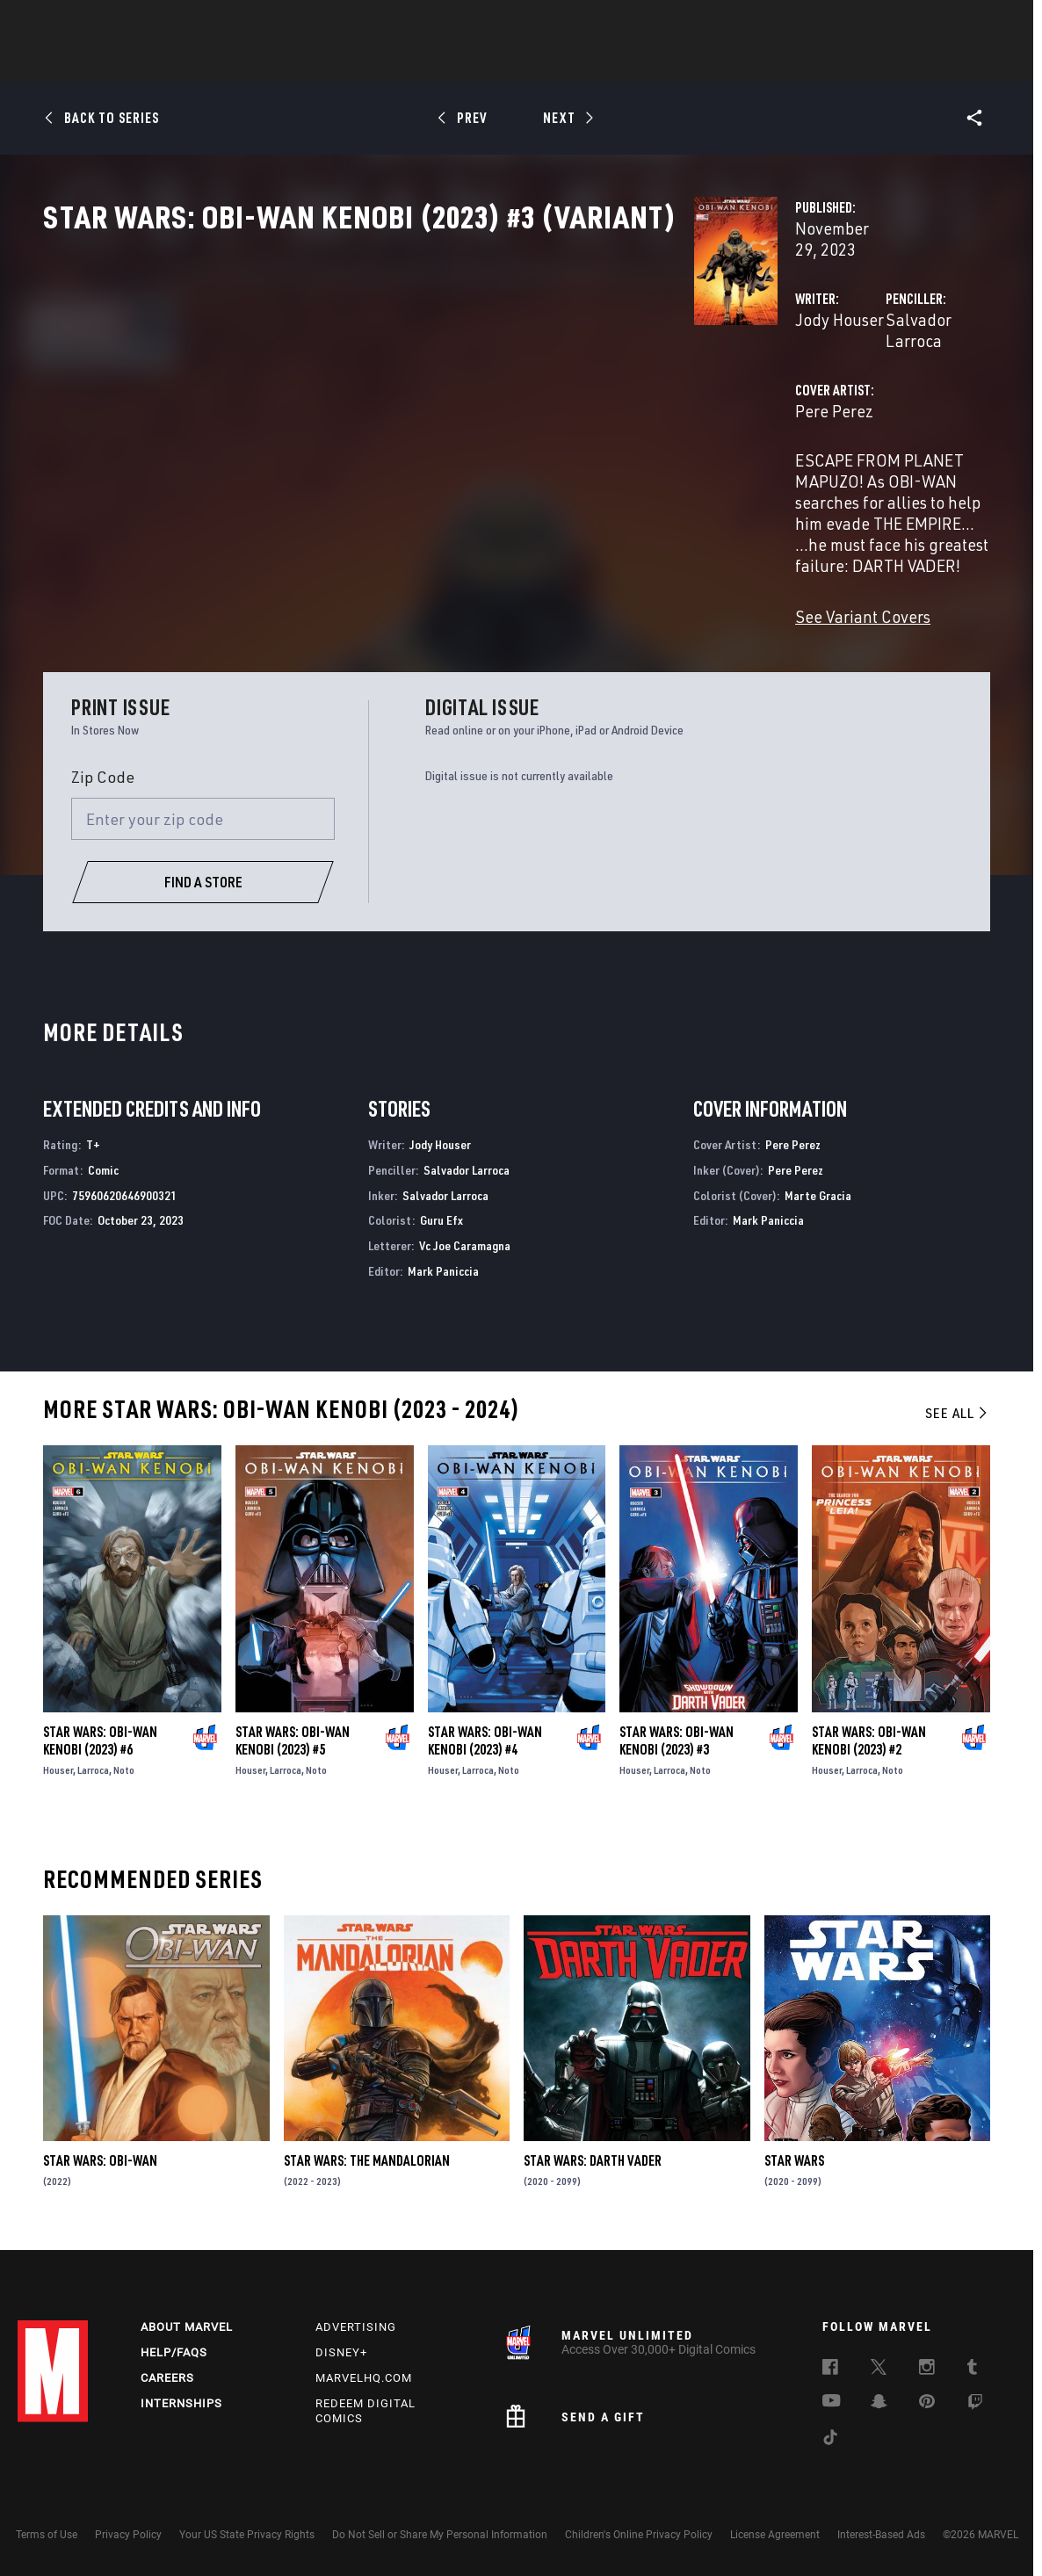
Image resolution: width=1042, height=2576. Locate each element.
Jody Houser (383, 375)
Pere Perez (378, 446)
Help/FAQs (174, 2352)
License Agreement (775, 2535)
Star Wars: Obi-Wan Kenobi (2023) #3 (676, 1737)
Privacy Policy (128, 2535)
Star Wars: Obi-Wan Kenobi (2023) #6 (100, 1737)
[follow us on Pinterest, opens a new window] (927, 2403)
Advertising (355, 2327)
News (256, 62)
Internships (181, 2403)
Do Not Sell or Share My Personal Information (439, 2535)
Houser (58, 1767)
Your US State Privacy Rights (247, 2535)
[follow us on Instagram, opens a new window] (927, 2369)
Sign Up (139, 23)
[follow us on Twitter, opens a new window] (878, 2369)
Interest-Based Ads (881, 2535)
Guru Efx (441, 1218)
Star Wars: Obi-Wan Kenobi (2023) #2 (869, 1737)
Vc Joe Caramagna (464, 1243)
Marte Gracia (818, 1192)
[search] (993, 22)
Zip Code (102, 774)
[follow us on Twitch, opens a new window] (975, 2404)
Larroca (93, 1767)
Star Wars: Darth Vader (593, 2158)
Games (644, 62)
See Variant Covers (406, 567)
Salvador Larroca (721, 375)
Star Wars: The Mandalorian (367, 2158)
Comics (321, 62)
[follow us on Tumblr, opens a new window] (972, 2369)
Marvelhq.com (363, 2377)
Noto (123, 1767)
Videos (712, 62)
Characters (407, 62)
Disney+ (341, 2352)
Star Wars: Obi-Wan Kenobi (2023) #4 (485, 1737)
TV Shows (569, 62)
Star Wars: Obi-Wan (100, 2158)
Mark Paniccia (443, 1268)
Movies (492, 62)
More (777, 62)
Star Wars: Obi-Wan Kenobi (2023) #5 (292, 1737)
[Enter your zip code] (203, 816)
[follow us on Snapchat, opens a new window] (879, 2404)
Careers (167, 2377)
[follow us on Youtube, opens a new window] (831, 2402)
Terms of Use (46, 2535)
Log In (82, 23)
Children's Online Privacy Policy (639, 2535)
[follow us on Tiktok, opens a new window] (830, 2440)
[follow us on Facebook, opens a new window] (830, 2369)
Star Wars (794, 2158)
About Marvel (187, 2327)
